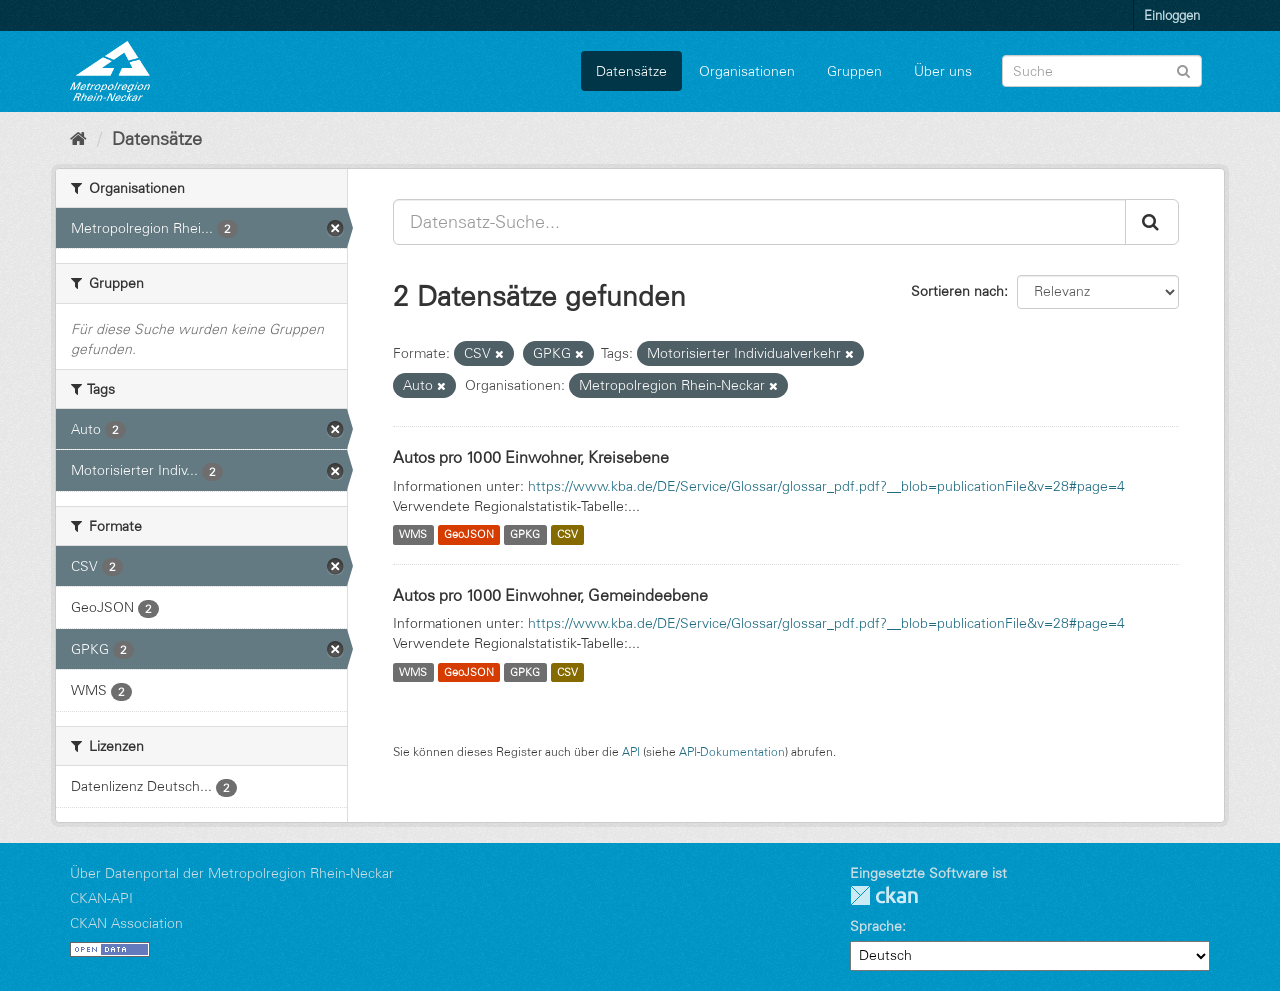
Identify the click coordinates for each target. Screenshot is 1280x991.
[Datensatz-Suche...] (759, 222)
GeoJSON (469, 535)
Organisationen (747, 71)
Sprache (876, 926)
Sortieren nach (957, 291)
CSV (567, 535)
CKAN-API (101, 898)
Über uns (943, 71)
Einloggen (1172, 15)
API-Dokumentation (732, 751)
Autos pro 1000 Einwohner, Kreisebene (531, 457)
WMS (413, 535)
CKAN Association (126, 923)
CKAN (884, 895)
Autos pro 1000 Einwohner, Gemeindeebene (550, 595)
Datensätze (631, 71)
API (631, 751)
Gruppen (854, 71)
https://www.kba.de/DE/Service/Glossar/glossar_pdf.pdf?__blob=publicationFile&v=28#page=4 (826, 486)
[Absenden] (1183, 69)
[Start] (78, 139)
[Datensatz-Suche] (1102, 71)
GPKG (525, 535)
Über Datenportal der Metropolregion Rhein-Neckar (232, 873)
